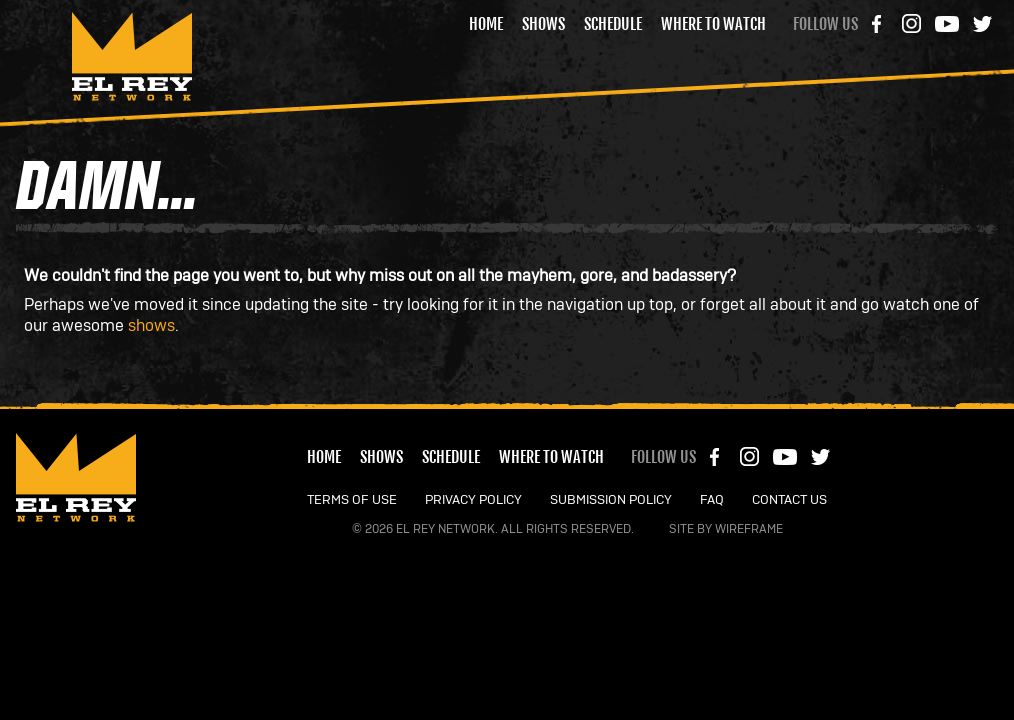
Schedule (613, 24)
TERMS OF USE (352, 500)
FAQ (712, 500)
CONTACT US (789, 500)
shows (151, 326)
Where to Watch (713, 24)
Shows (543, 24)
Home (486, 24)
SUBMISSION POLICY (611, 500)
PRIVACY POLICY (473, 500)
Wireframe (749, 529)
